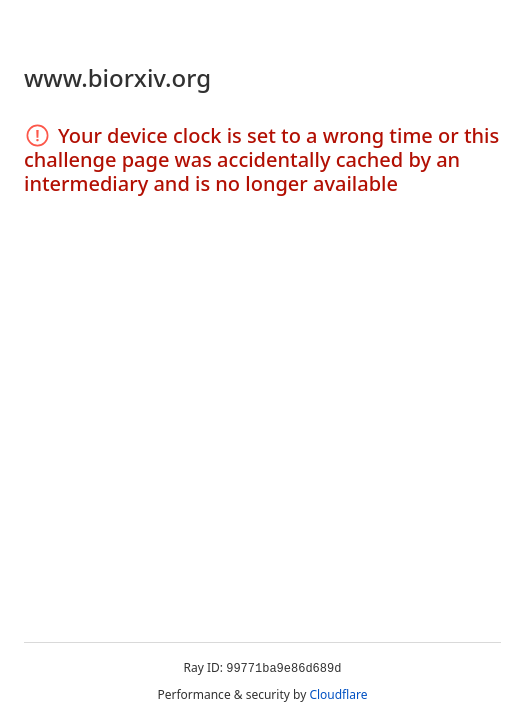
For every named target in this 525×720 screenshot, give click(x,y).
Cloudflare (338, 694)
